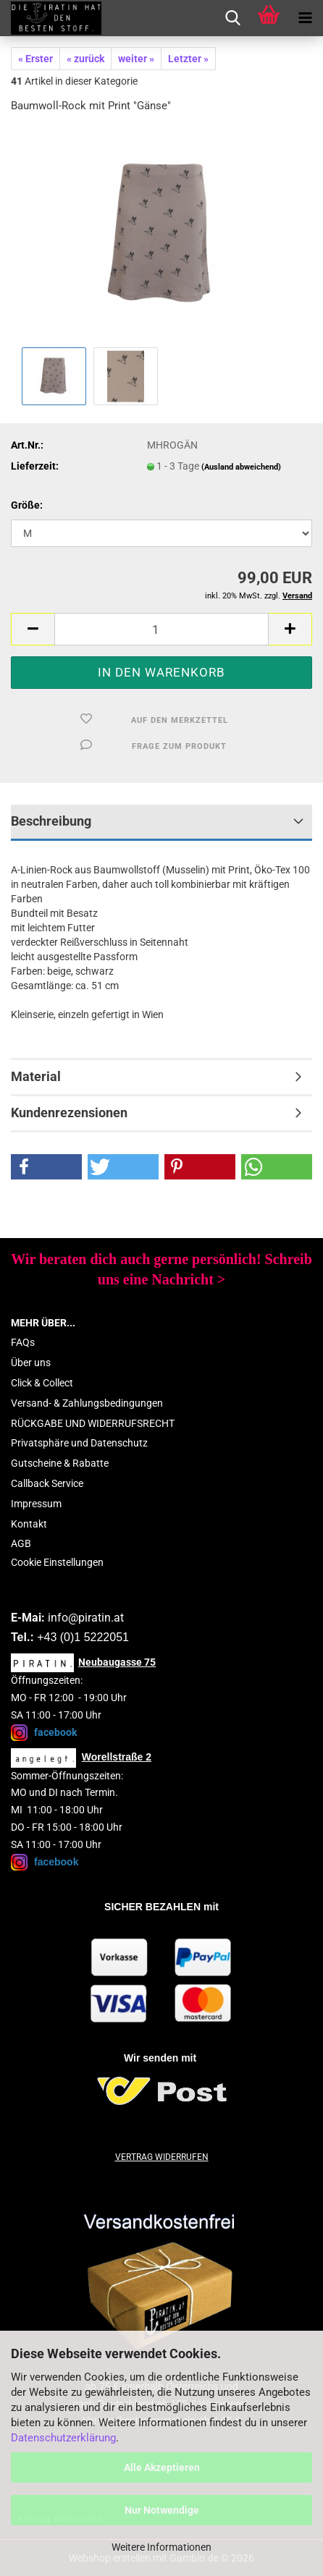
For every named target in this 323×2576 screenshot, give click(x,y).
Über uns (31, 1362)
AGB (21, 1543)
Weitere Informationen (161, 2547)
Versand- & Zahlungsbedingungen (87, 1403)
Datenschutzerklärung (63, 2437)
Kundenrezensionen (69, 1112)
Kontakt (29, 1524)
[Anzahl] (161, 629)
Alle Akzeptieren (162, 2467)
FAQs (23, 1342)
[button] (32, 629)
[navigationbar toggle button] (305, 18)
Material (36, 1076)
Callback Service (47, 1483)
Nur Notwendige (162, 2510)
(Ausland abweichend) (241, 467)
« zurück (85, 58)
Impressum (36, 1503)
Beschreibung (51, 821)
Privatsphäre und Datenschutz (79, 1443)
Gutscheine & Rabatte (60, 1463)
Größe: (27, 505)
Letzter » (188, 58)
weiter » (136, 58)
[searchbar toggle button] (232, 18)
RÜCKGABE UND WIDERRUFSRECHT (93, 1423)
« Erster (35, 58)
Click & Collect (42, 1383)
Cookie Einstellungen (57, 1562)
